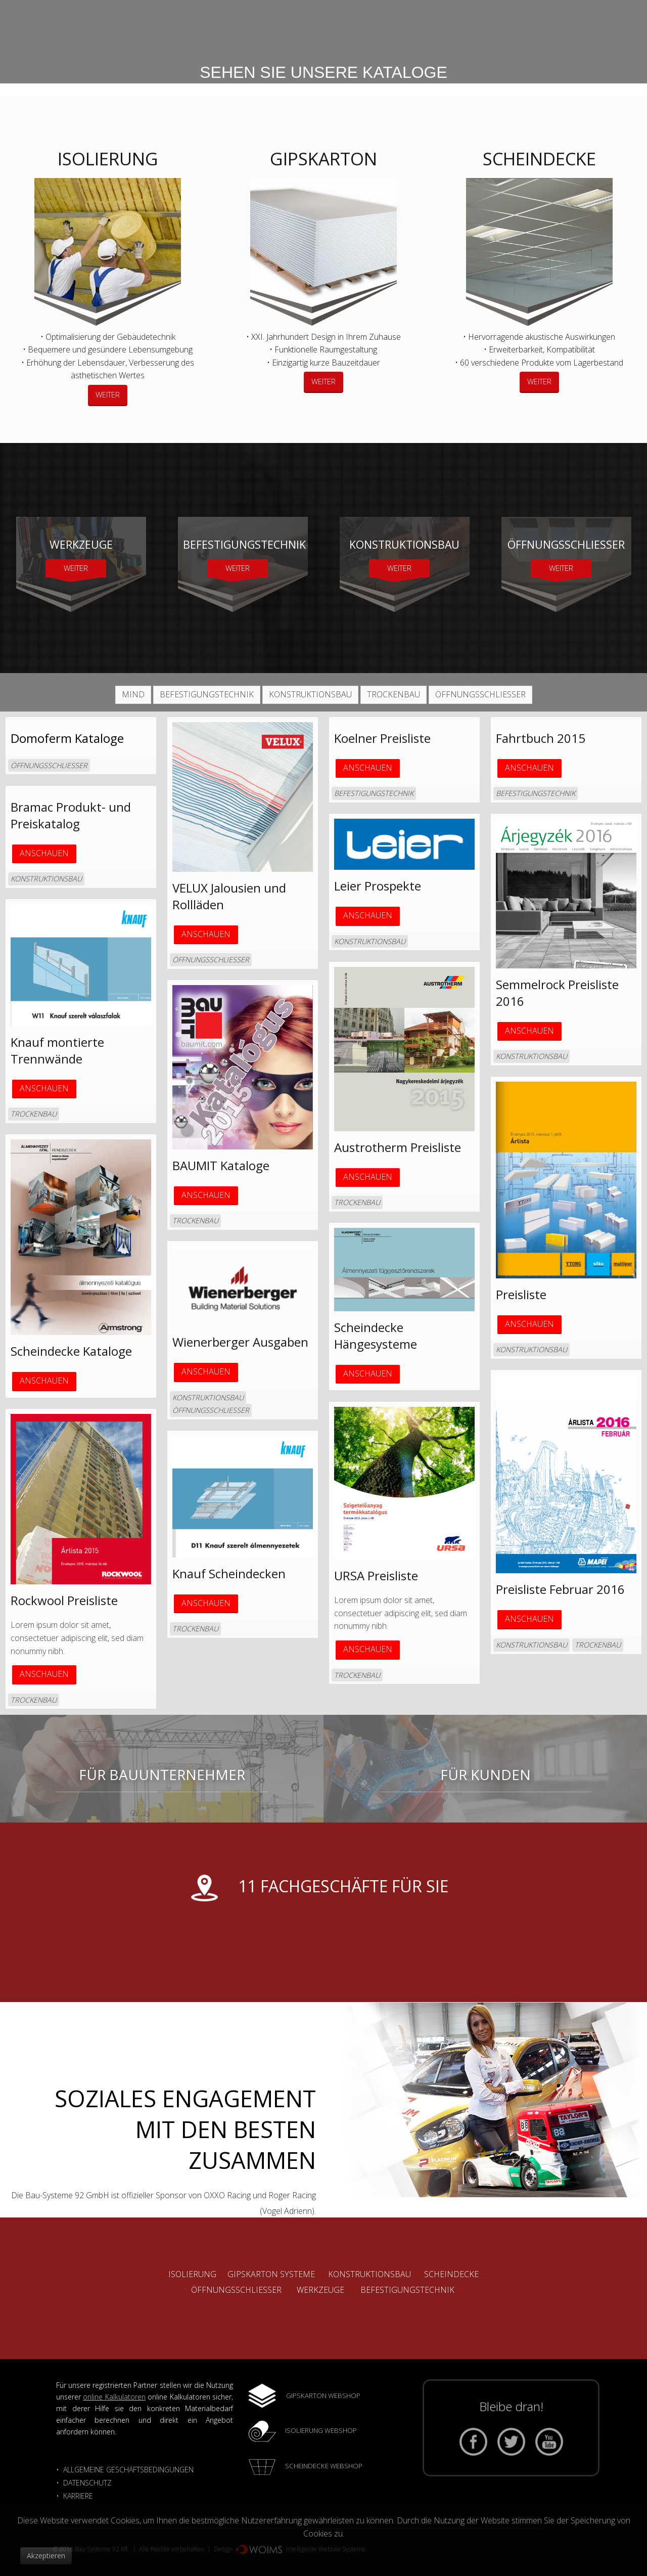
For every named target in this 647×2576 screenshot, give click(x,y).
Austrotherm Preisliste (397, 1147)
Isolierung (192, 2274)
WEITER (108, 394)
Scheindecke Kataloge (71, 1351)
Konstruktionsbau (369, 2274)
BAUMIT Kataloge (220, 1165)
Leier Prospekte (377, 885)
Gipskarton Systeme (271, 2274)
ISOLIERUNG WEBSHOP (321, 2430)
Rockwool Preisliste (64, 1600)
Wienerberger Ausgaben (240, 1342)
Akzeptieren (46, 2555)
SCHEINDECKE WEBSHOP (323, 2465)
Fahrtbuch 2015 (540, 738)
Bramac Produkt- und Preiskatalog (71, 815)
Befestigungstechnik (407, 2289)
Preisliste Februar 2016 (560, 1589)
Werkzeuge (320, 2289)
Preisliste (521, 1294)
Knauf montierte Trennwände (57, 1050)
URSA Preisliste (376, 1575)
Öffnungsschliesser (236, 2289)
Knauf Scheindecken (229, 1573)
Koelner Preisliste (382, 738)
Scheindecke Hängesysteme (375, 1335)
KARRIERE (79, 2496)
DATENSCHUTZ (87, 2483)
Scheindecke (451, 2274)
